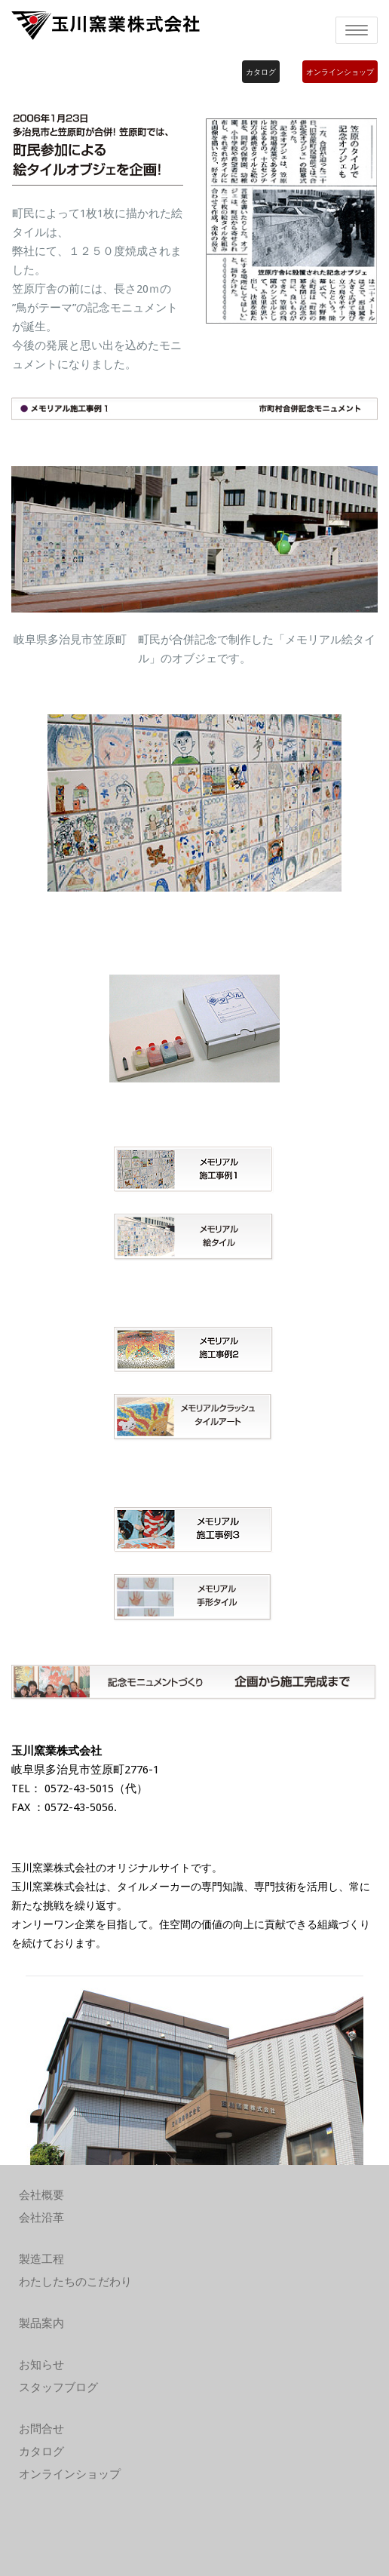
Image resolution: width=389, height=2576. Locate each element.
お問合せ (41, 2429)
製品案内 (41, 2323)
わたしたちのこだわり (75, 2282)
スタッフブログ (58, 2387)
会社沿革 (41, 2217)
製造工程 (41, 2259)
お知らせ (41, 2365)
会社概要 (41, 2195)
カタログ (261, 72)
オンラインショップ (340, 72)
